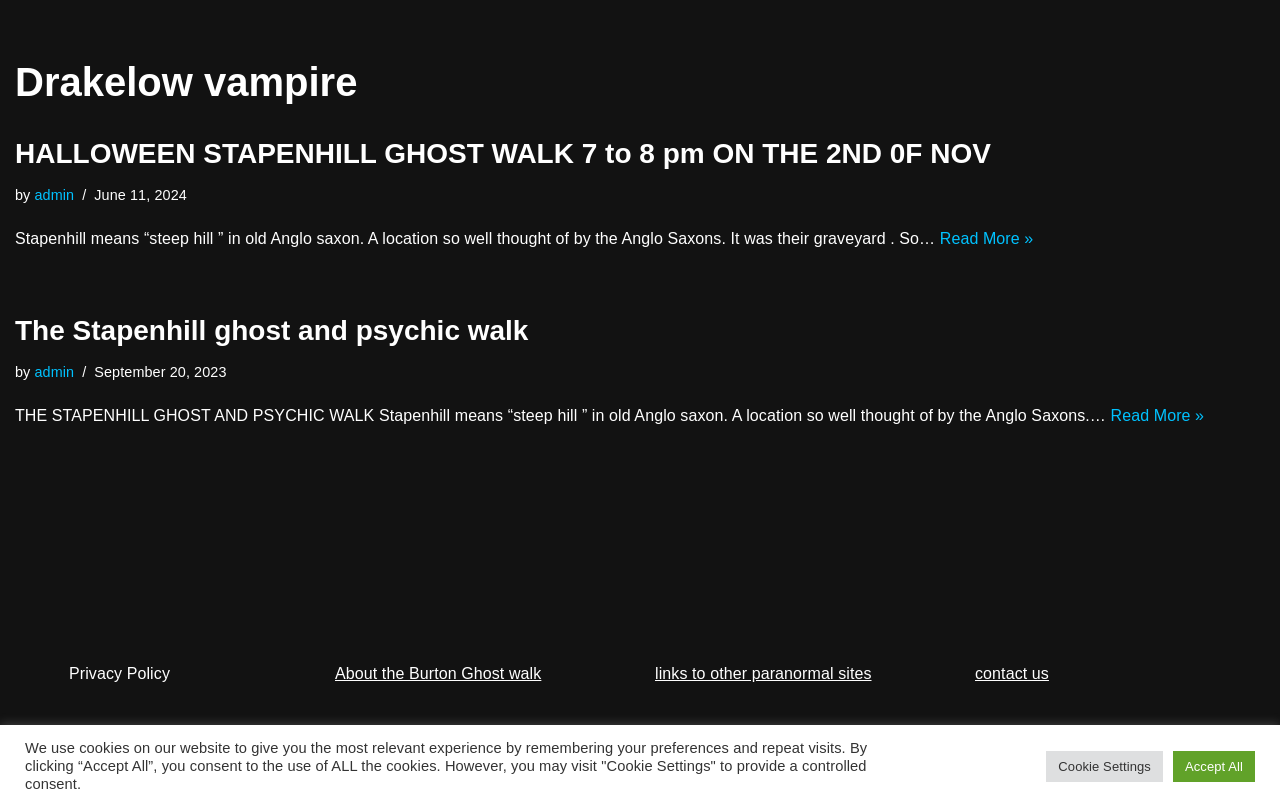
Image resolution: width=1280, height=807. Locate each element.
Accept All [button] (1214, 766)
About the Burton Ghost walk (438, 673)
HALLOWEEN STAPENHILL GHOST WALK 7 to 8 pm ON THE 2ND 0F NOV (503, 153)
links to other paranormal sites (763, 673)
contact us (1012, 673)
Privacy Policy (119, 673)
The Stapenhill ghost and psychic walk (271, 330)
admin (55, 195)
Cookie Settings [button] (1104, 766)
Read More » (987, 238)
